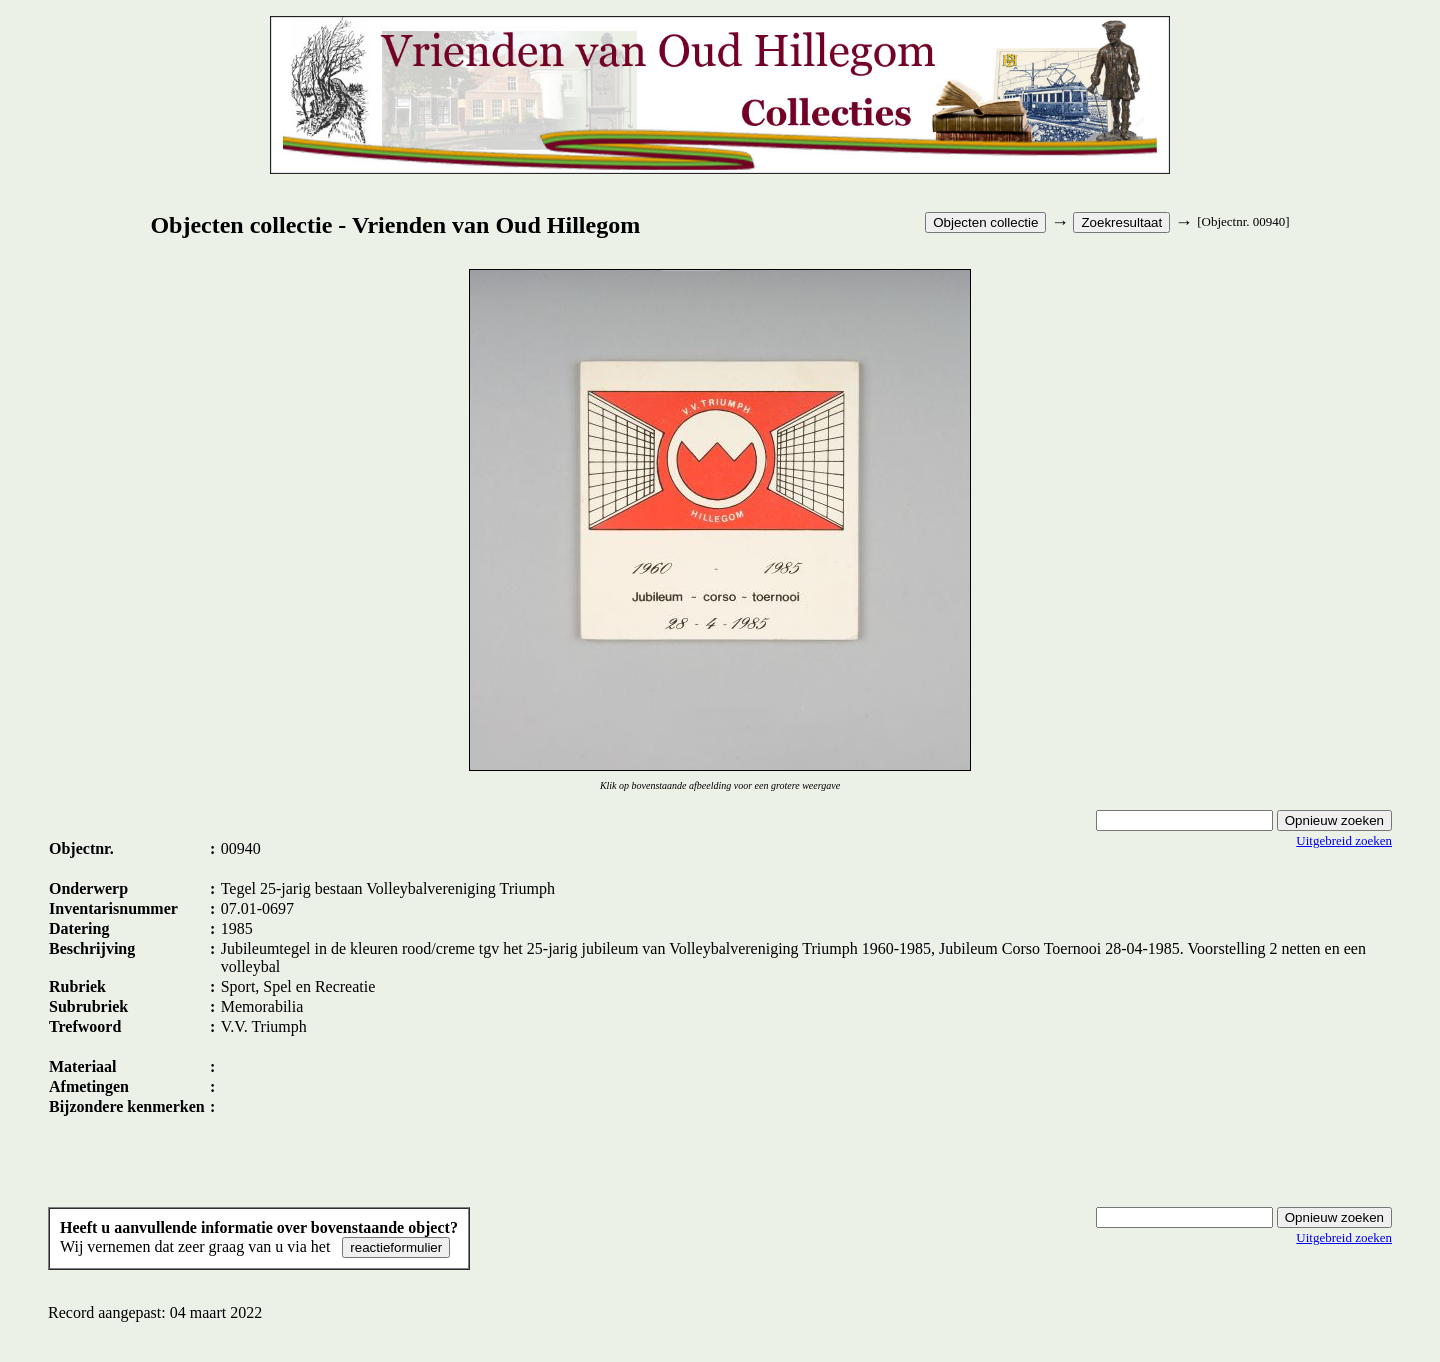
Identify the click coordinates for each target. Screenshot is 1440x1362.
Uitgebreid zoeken (1344, 840)
